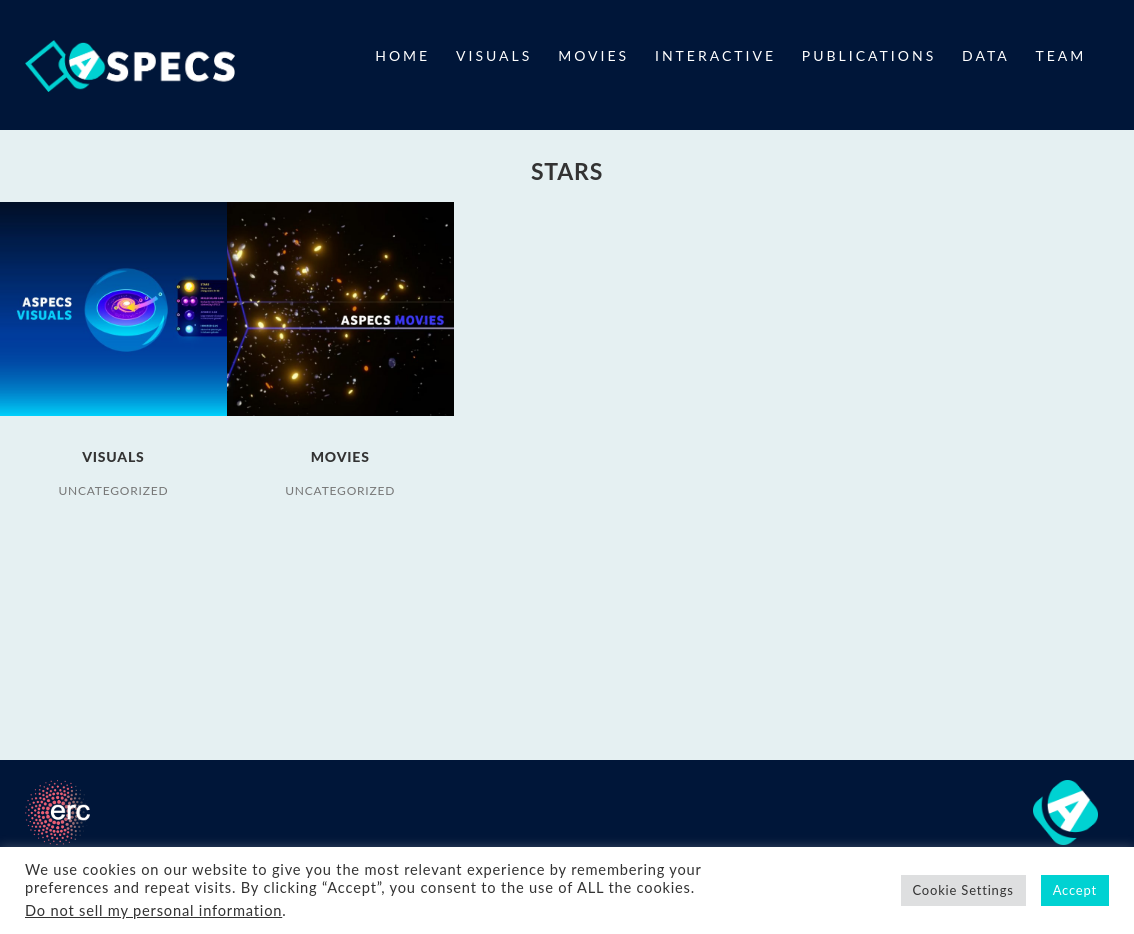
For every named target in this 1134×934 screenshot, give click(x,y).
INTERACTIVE (715, 55)
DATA (986, 55)
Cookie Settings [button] (963, 890)
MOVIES (593, 55)
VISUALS (494, 55)
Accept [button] (1075, 890)
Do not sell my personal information (153, 910)
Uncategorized (113, 490)
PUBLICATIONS (869, 55)
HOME (402, 55)
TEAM (1061, 55)
